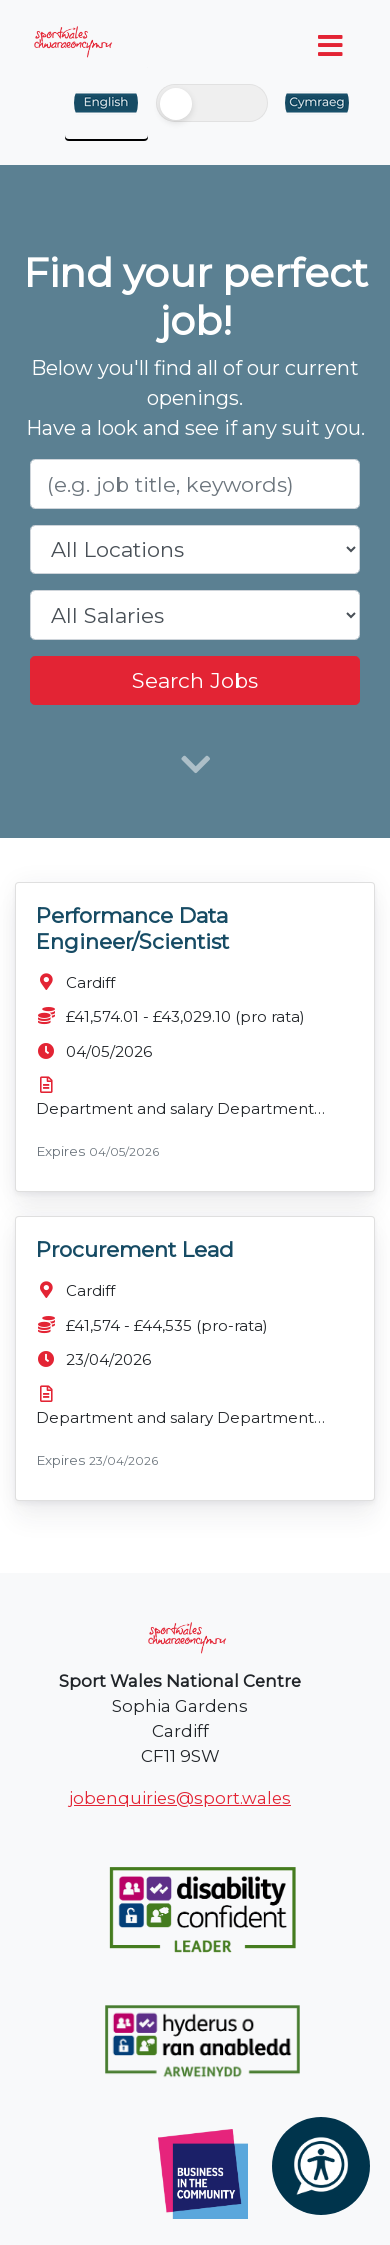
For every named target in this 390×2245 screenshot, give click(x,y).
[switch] (212, 103)
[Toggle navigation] (331, 45)
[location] (195, 550)
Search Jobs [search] (195, 680)
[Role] (195, 484)
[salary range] (195, 615)
